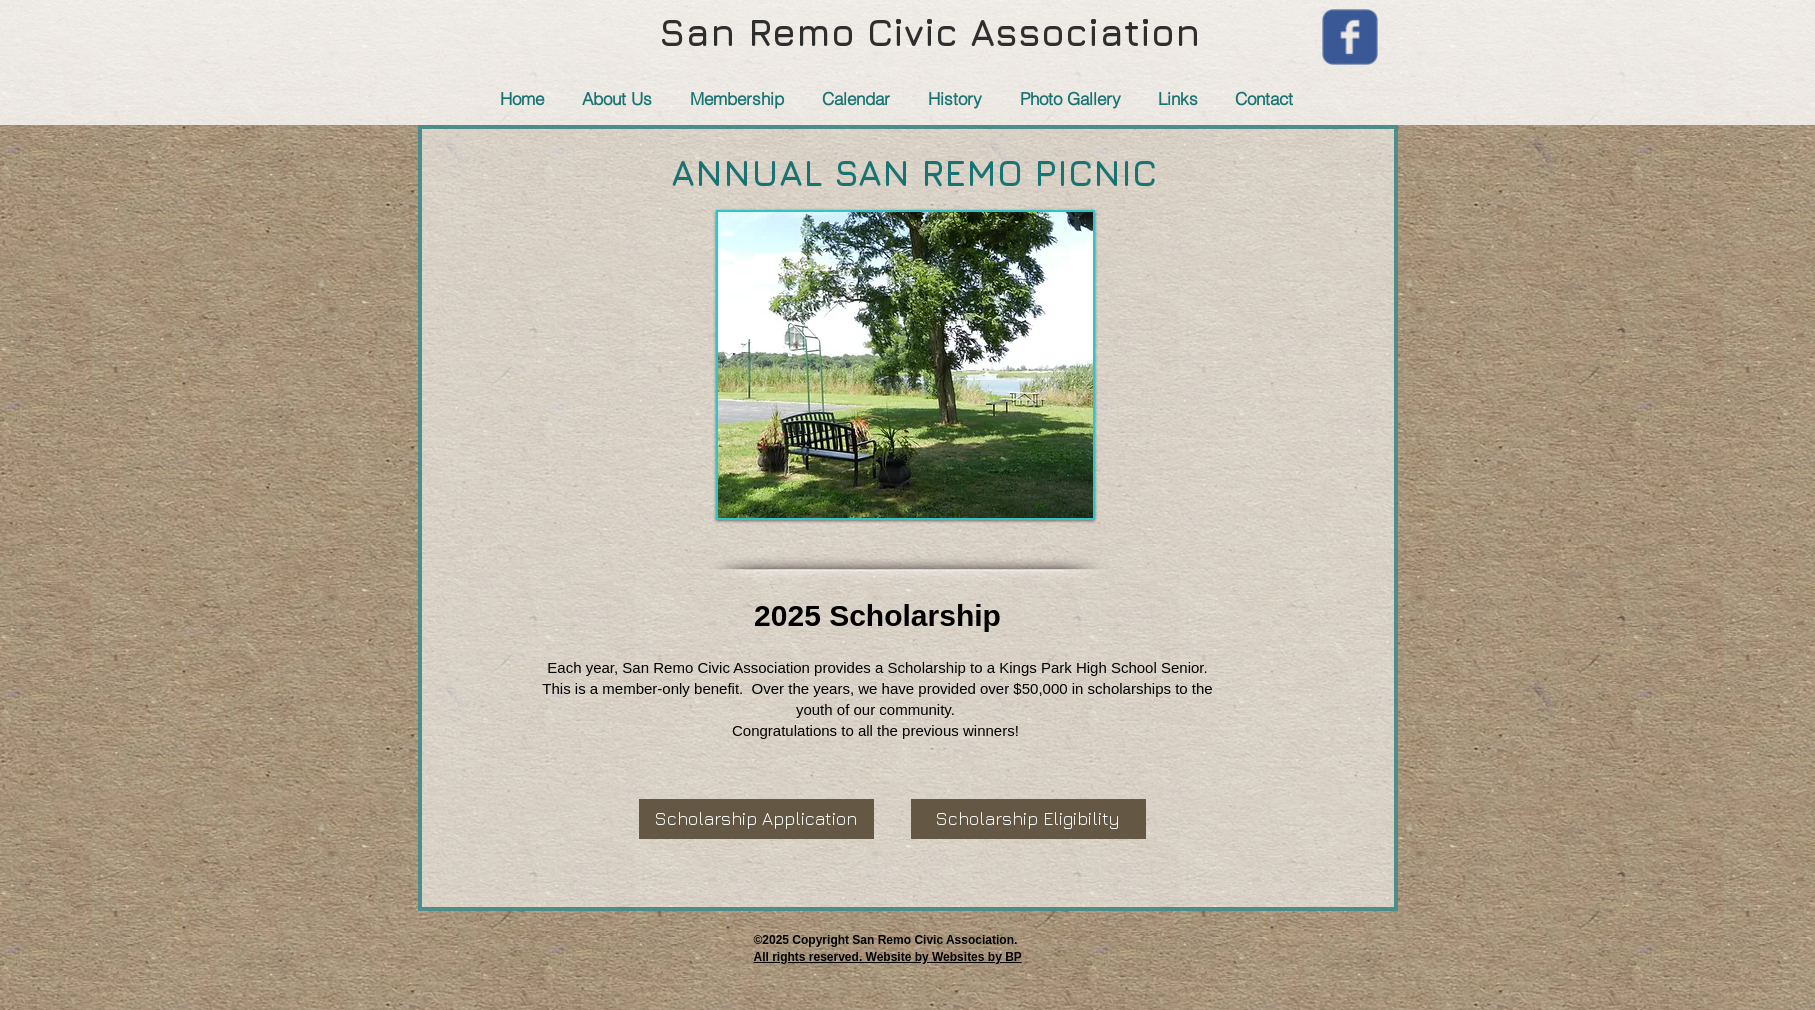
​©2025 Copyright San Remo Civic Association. (886, 940)
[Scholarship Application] (756, 819)
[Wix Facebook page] (1350, 37)
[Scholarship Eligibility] (1028, 819)
